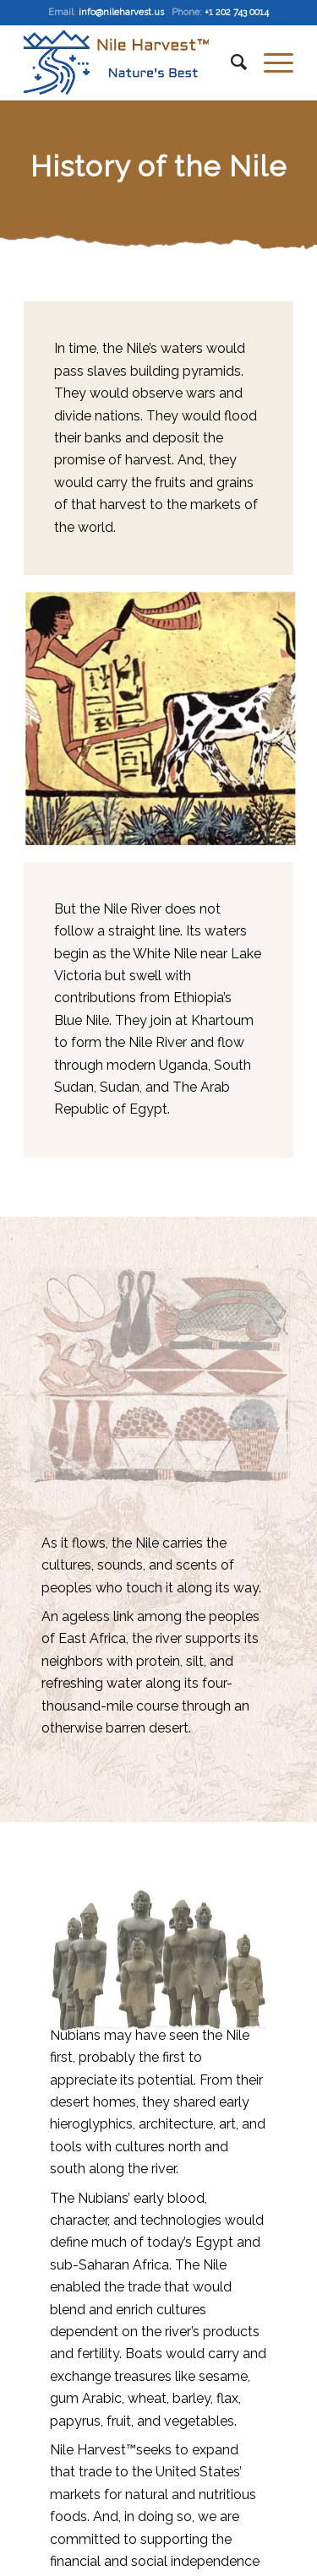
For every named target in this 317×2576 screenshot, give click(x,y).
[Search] (230, 62)
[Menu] (270, 62)
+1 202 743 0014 (237, 12)
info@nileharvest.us (121, 12)
